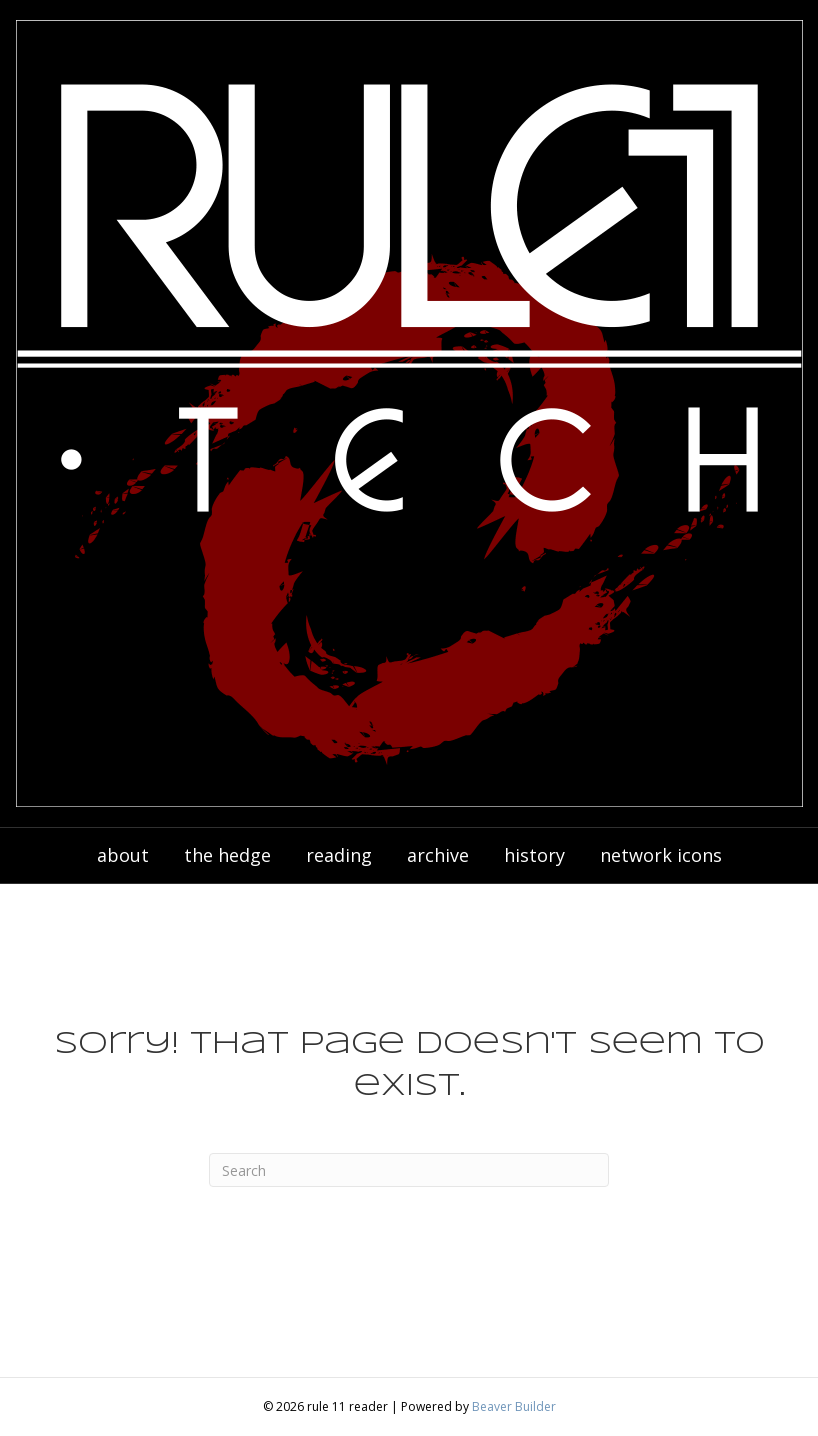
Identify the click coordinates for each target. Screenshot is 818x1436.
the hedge (227, 855)
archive (438, 855)
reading (339, 855)
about (123, 855)
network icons (661, 855)
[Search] (409, 1170)
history (534, 855)
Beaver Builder (514, 1406)
